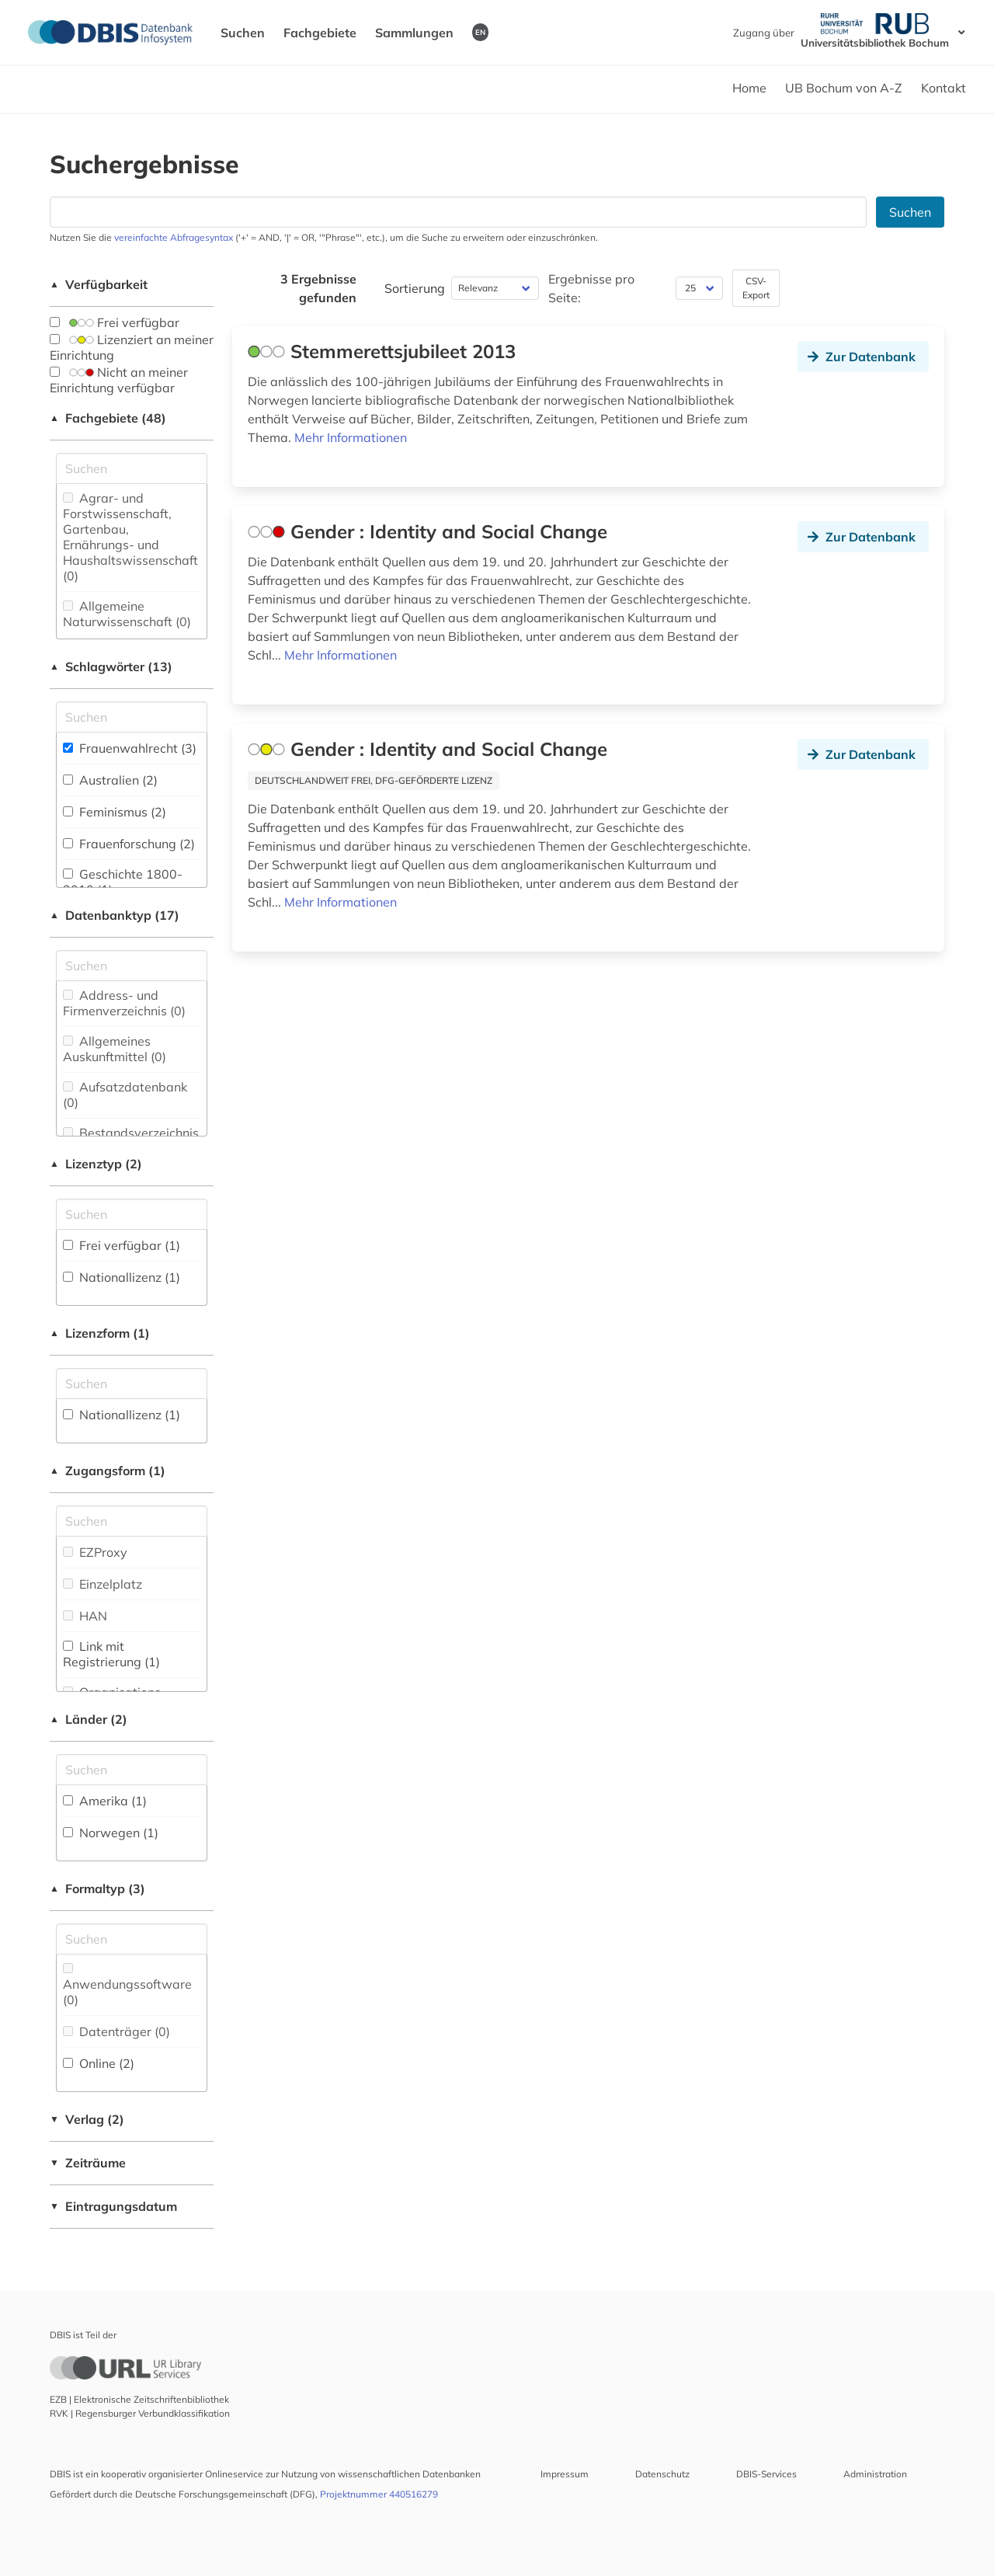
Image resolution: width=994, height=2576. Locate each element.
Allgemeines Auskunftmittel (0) (114, 1048)
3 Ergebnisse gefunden (318, 288)
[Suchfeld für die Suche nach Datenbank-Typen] (131, 965)
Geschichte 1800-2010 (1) (122, 881)
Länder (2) (88, 1719)
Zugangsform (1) (107, 1470)
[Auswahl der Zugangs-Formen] (131, 1521)
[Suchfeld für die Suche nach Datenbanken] (458, 212)
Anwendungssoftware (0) (127, 1985)
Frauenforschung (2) (129, 843)
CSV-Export (756, 288)
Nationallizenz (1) (121, 1277)
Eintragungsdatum (113, 2206)
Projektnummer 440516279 (379, 2494)
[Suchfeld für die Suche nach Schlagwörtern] (131, 717)
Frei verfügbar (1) (121, 1245)
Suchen (243, 32)
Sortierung (414, 288)
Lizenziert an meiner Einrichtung (132, 347)
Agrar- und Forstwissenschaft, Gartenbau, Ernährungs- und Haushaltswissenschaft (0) (130, 536)
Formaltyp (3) (97, 1888)
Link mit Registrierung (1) (111, 1653)
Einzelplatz (102, 1584)
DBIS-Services (766, 2474)
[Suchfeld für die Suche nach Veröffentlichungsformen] (131, 1939)
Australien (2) (110, 780)
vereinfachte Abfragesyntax (173, 237)
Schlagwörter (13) (111, 666)
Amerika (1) (105, 1800)
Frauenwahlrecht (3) (129, 748)
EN (480, 32)
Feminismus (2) (114, 812)
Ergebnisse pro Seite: (591, 288)
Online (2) (98, 2063)
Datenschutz (662, 2474)
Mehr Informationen (350, 437)
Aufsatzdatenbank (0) (125, 1094)
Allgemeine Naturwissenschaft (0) (127, 613)
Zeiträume (88, 2162)
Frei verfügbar (114, 322)
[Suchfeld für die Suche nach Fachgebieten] (131, 468)
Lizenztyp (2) (96, 1163)
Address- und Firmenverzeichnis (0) (124, 1002)
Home (749, 88)
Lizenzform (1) (100, 1333)
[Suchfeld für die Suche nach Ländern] (131, 1769)
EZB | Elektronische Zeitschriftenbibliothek (139, 2399)
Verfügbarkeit (99, 284)
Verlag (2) (87, 2119)
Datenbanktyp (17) (114, 915)
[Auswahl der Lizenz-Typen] (131, 1214)
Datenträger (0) (116, 2031)
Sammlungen (414, 32)
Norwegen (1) (110, 1832)
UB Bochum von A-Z (843, 88)
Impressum (564, 2474)
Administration (875, 2474)
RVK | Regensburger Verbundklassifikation (140, 2413)
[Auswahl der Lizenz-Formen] (131, 1383)
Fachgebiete (319, 32)
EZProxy (95, 1552)
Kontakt (943, 88)
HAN (85, 1616)
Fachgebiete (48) (108, 418)
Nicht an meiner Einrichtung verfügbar (119, 379)
